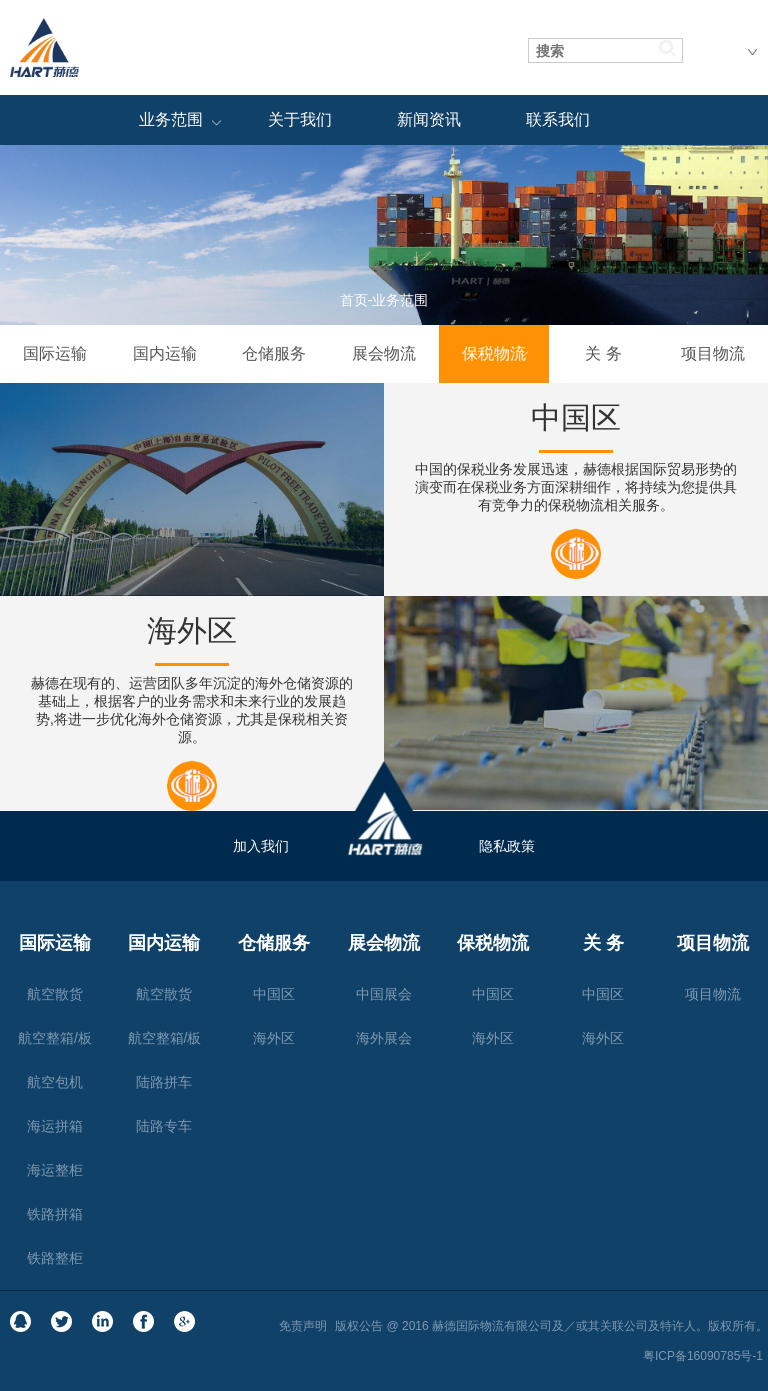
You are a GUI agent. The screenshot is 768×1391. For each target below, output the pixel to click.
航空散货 (55, 994)
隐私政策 (507, 846)
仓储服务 (274, 353)
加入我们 (261, 846)
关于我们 (300, 119)
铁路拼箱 (55, 1214)
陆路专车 (164, 1126)
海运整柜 (55, 1170)
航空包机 (55, 1082)
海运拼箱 (55, 1126)
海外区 (274, 1038)
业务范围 (171, 119)
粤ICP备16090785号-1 (703, 1356)
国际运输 (55, 353)
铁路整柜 (55, 1258)
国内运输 (165, 353)
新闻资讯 (429, 119)
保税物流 (494, 353)
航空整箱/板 (55, 1038)
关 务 (603, 353)
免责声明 (303, 1326)
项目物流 (713, 353)
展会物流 (384, 353)
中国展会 (384, 994)
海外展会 (384, 1038)
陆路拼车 (164, 1082)
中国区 (274, 994)
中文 (735, 48)
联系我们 (558, 119)
